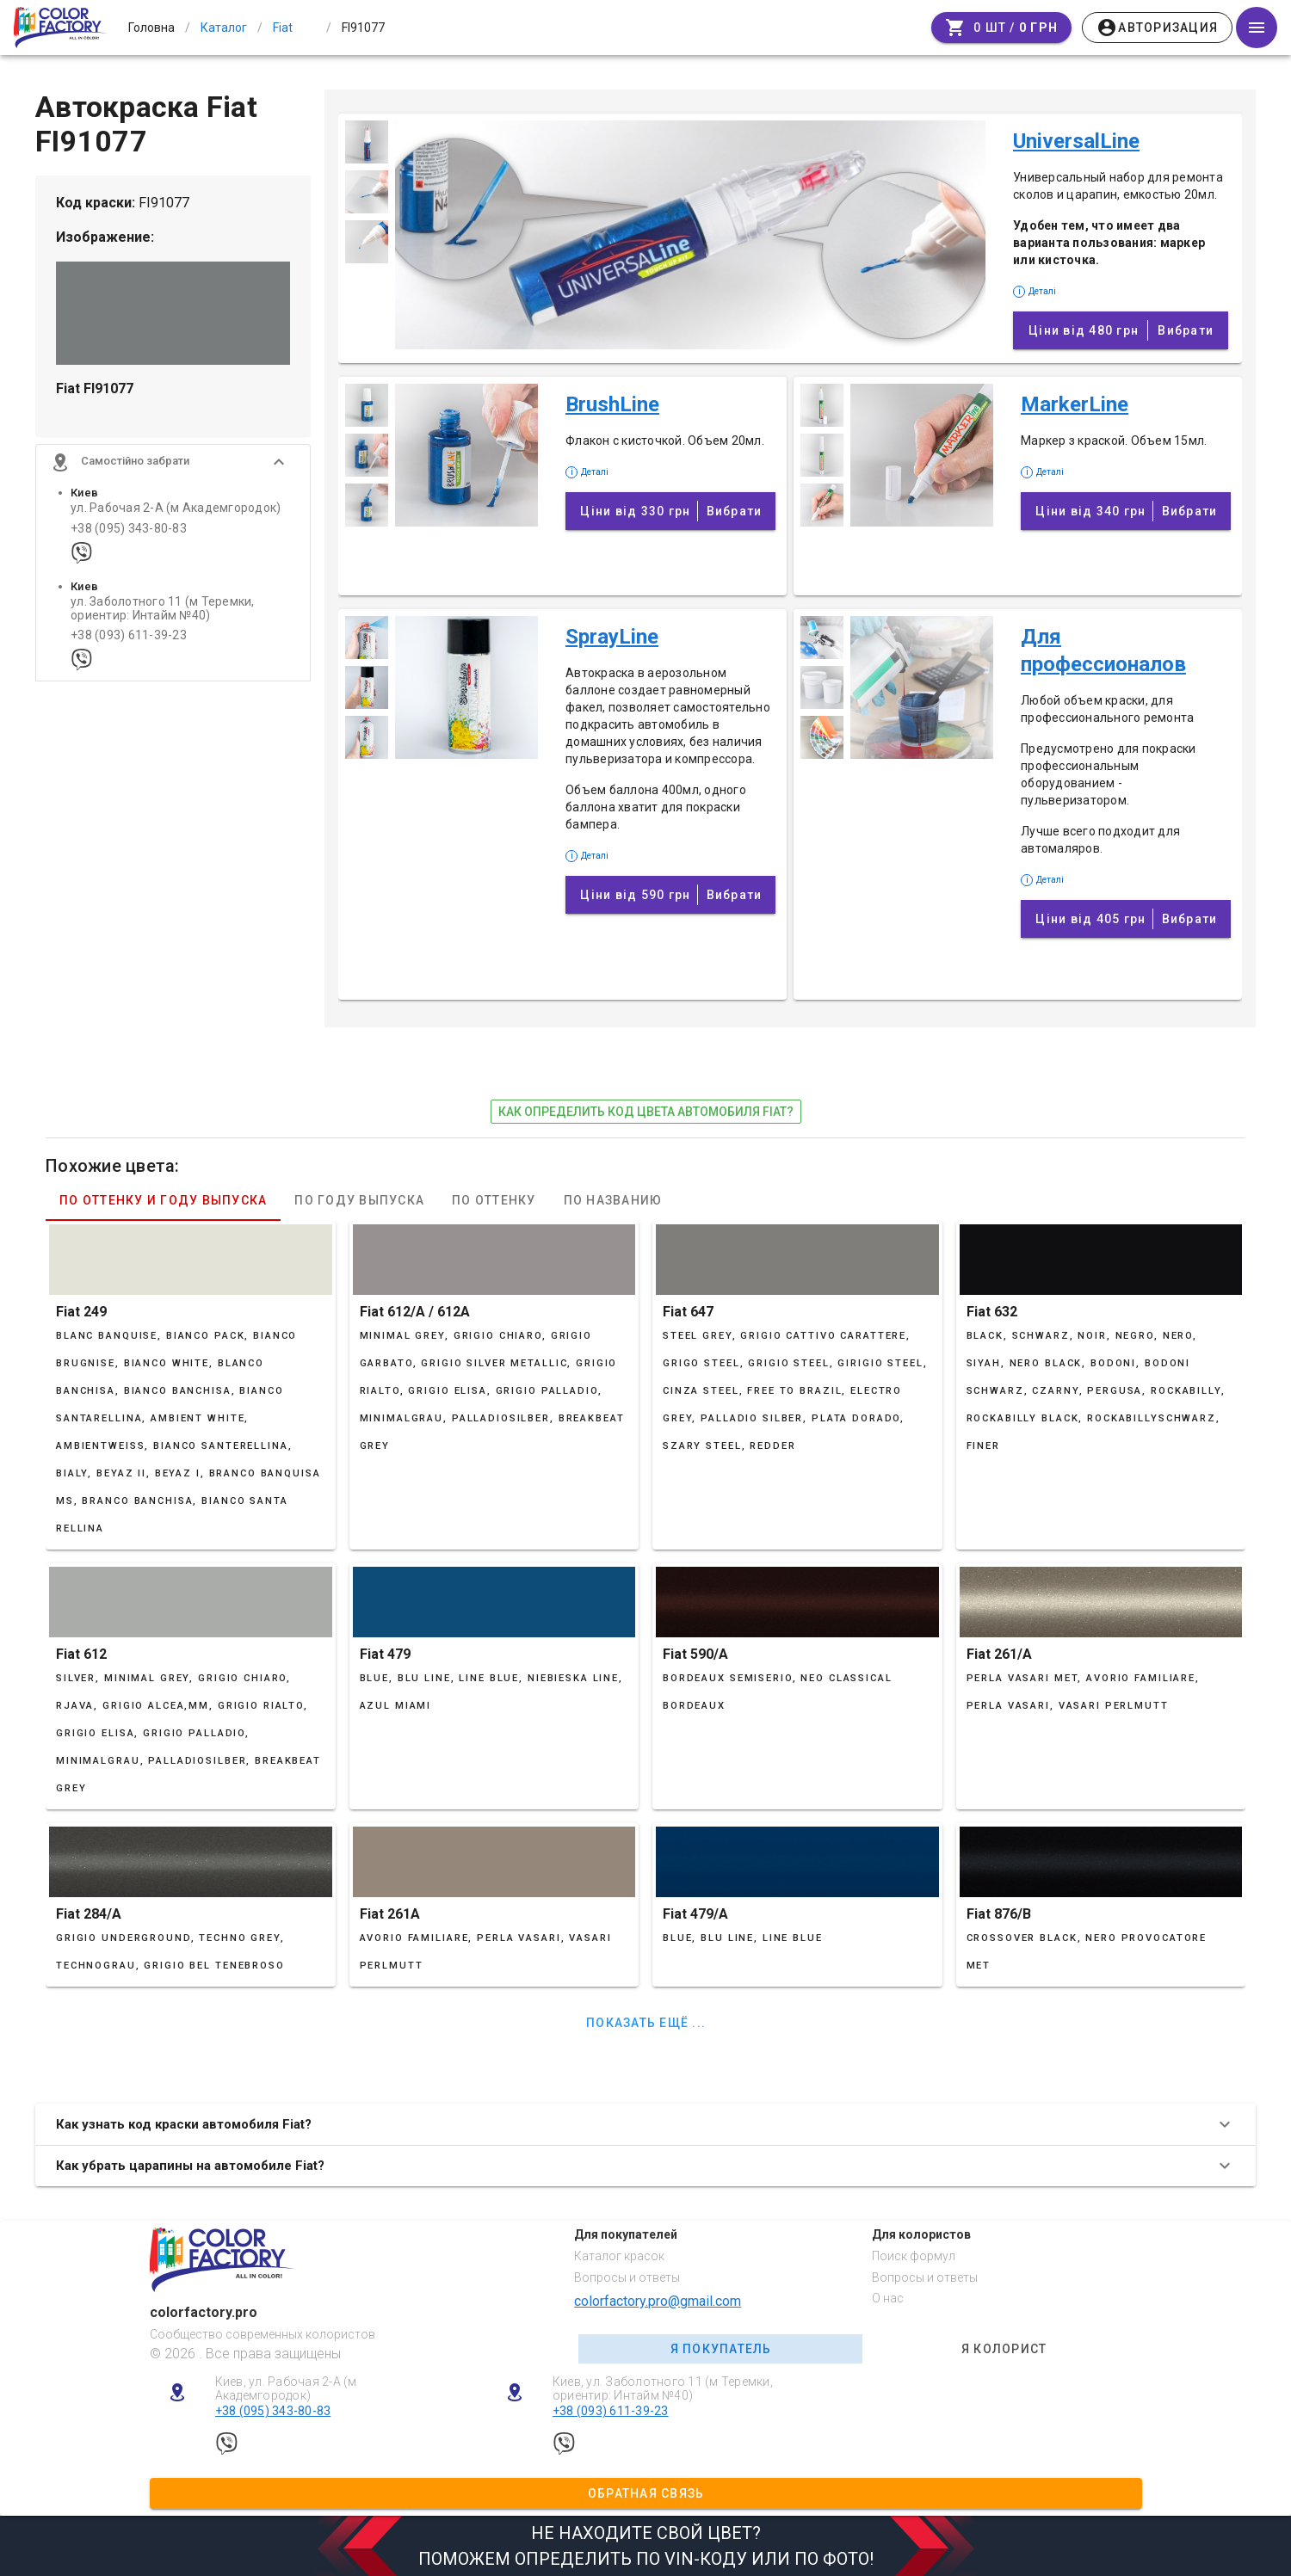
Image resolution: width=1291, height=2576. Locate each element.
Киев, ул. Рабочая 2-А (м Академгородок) (286, 2389)
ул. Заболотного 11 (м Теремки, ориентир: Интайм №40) (163, 615)
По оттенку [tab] (494, 1200)
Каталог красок (619, 2256)
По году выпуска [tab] (359, 1200)
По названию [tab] (613, 1200)
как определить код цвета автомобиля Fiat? (646, 1112)
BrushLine (612, 404)
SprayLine (611, 637)
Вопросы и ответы (627, 2277)
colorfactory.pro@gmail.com (657, 2301)
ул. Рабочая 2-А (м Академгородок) (176, 514)
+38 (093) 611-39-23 (129, 642)
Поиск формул (913, 2256)
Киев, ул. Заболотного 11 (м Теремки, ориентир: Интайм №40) (663, 2389)
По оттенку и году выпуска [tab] (163, 1200)
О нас (888, 2298)
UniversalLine (1076, 141)
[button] (173, 469)
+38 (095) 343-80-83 (129, 534)
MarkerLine (1074, 404)
